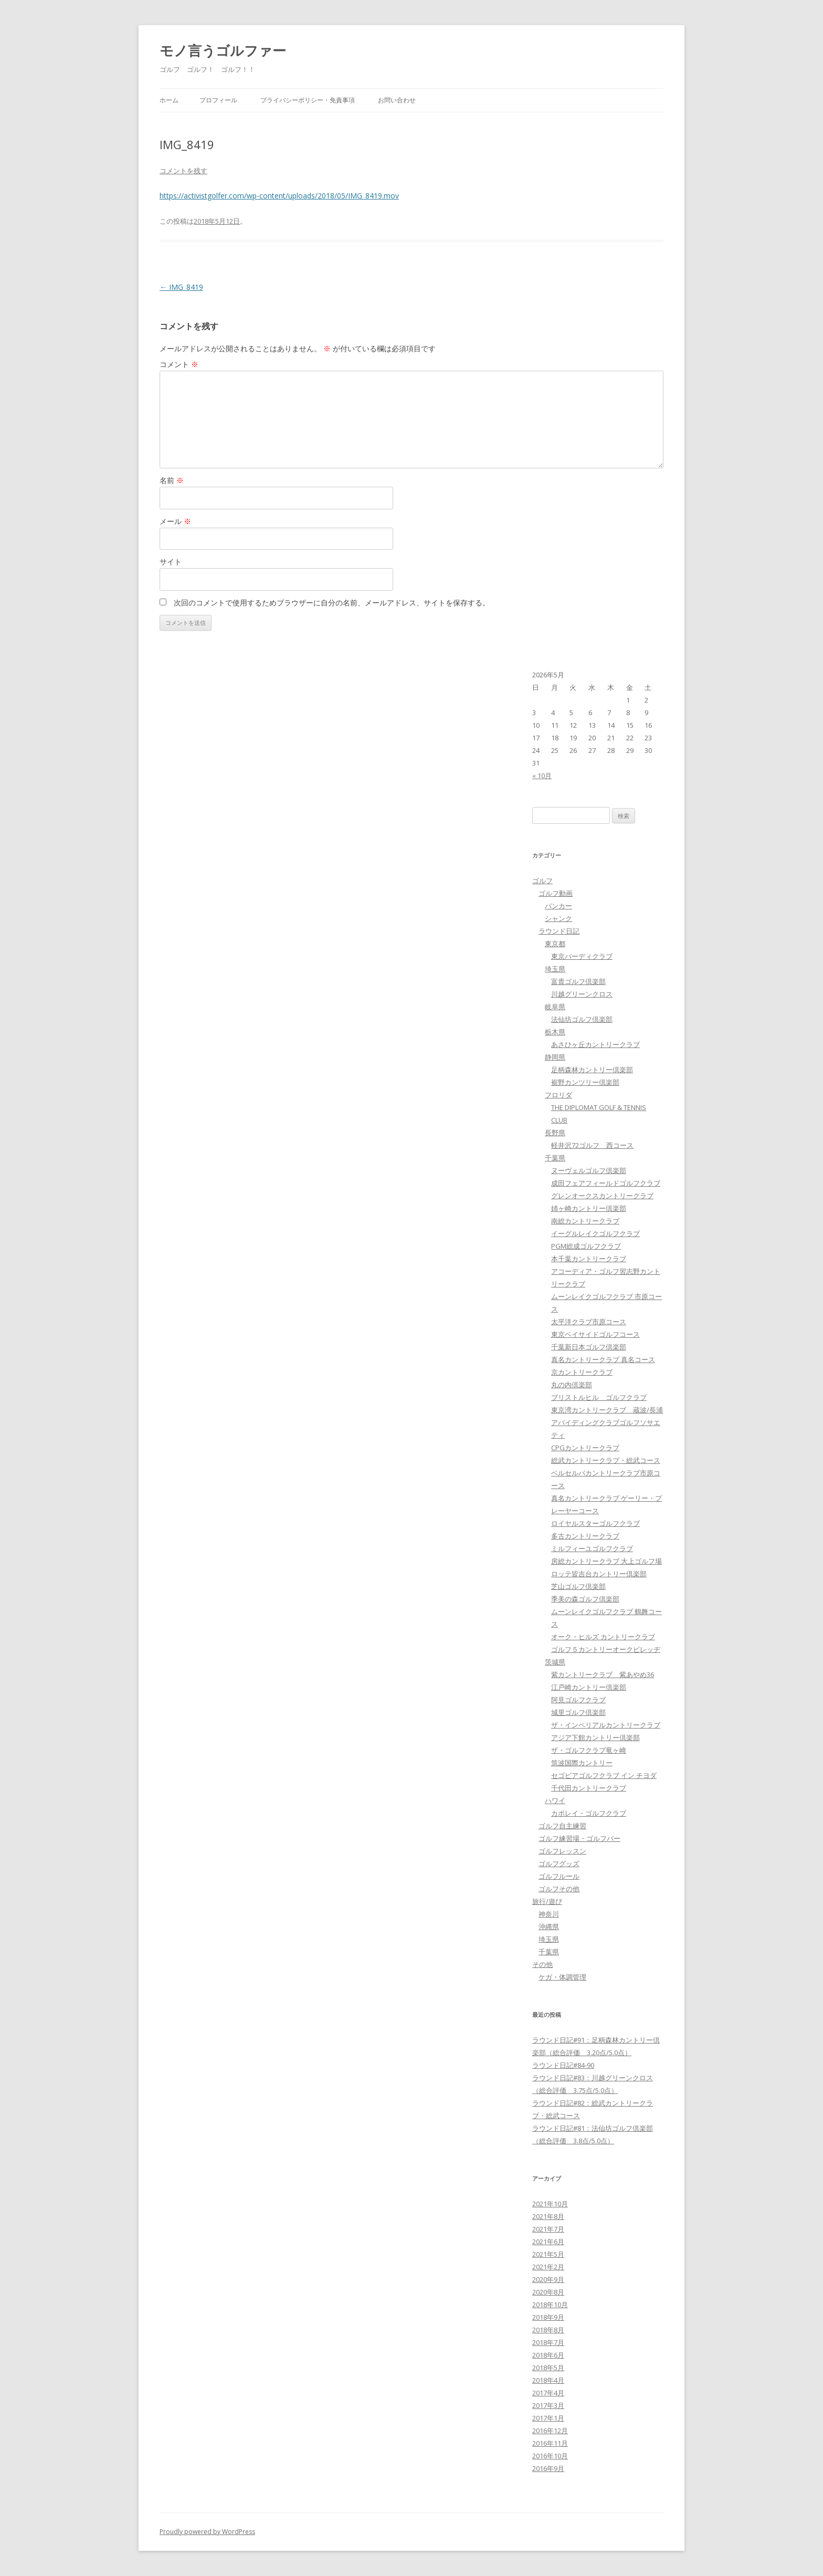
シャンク (558, 918)
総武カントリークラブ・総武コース (605, 1460)
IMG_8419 (181, 287)
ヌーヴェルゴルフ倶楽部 (588, 1170)
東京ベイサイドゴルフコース (595, 1334)
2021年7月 (548, 2229)
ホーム (169, 100)
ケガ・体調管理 (562, 1977)
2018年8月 (548, 2329)
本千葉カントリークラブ (588, 1258)
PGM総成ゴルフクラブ (586, 1246)
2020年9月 (548, 2279)
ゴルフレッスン (562, 1851)
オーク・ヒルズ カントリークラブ (603, 1636)
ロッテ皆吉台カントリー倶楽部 (599, 1573)
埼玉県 (555, 968)
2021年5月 (548, 2254)
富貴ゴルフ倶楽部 (578, 981)
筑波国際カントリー (582, 1762)
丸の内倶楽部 (571, 1384)
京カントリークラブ (582, 1372)
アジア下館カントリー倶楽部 (595, 1737)
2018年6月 (548, 2355)
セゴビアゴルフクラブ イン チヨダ (604, 1775)
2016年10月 (550, 2455)
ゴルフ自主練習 (562, 1825)
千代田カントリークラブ (588, 1788)
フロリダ (558, 1094)
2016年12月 (550, 2430)
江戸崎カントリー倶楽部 (588, 1687)
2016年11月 (550, 2443)
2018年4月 (548, 2380)
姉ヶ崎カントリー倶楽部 (588, 1208)
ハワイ (555, 1800)
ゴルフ (542, 880)
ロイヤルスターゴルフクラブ (595, 1523)
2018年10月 (550, 2304)
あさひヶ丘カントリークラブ (595, 1044)
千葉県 (555, 1158)
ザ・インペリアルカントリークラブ (605, 1725)
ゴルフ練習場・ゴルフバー (579, 1838)
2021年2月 (548, 2266)
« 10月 (542, 775)
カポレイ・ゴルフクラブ (588, 1813)
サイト (171, 562)
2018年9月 (548, 2317)
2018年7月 (548, 2342)
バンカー (558, 905)
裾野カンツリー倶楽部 (585, 1082)
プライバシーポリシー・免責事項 (307, 100)
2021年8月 (548, 2216)
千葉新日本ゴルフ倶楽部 (588, 1347)
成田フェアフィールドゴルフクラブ (605, 1183)
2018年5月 (548, 2367)
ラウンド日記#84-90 (563, 2065)
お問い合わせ (397, 100)
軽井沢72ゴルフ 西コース (592, 1145)
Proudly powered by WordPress (207, 2531)
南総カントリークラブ (585, 1221)
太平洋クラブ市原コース (588, 1321)
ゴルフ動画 (556, 893)
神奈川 (549, 1914)
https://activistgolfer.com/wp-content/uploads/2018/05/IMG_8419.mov (279, 196)
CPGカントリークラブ (585, 1447)
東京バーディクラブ (582, 956)
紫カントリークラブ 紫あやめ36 (602, 1674)
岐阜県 (555, 1006)
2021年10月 (550, 2203)
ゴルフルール (559, 1876)
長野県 (555, 1132)
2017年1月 (548, 2418)
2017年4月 (548, 2392)
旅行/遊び (547, 1901)
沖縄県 (549, 1926)
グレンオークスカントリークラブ (602, 1195)
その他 (542, 1964)
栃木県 (555, 1031)
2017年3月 (548, 2405)
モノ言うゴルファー (223, 50)
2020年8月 (548, 2292)
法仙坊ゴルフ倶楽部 (582, 1019)
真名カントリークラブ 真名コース (603, 1359)
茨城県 (555, 1662)
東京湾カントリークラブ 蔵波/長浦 (607, 1410)
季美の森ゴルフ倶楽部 (585, 1599)
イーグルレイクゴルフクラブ (595, 1233)
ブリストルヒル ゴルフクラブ (599, 1397)
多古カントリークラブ (585, 1536)
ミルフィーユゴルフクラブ (592, 1548)
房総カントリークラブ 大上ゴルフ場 (606, 1561)
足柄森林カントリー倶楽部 (592, 1069)
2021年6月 (548, 2241)
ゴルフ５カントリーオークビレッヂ (605, 1649)
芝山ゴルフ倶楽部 (578, 1586)
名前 (172, 480)
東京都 (555, 943)
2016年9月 (548, 2468)
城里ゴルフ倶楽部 (578, 1712)
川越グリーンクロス (582, 994)
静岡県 (555, 1057)
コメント (179, 364)
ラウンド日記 (559, 931)
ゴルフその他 (559, 1888)
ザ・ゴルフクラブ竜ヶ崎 (588, 1750)
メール (175, 521)
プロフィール (218, 100)
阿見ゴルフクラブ (578, 1699)
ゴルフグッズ (559, 1863)
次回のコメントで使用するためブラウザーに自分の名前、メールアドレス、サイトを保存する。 (332, 603)
